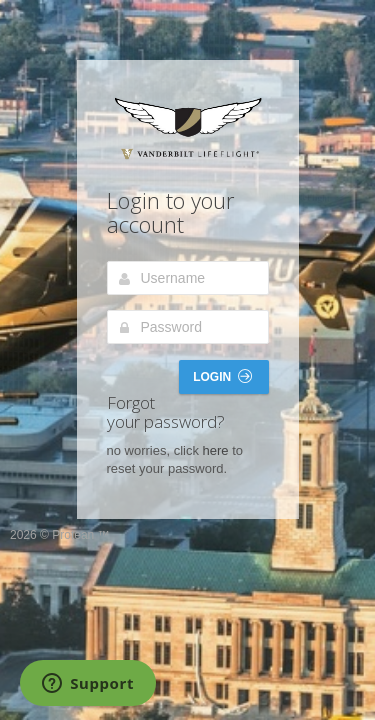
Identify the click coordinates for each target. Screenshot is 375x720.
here (216, 450)
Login (222, 376)
